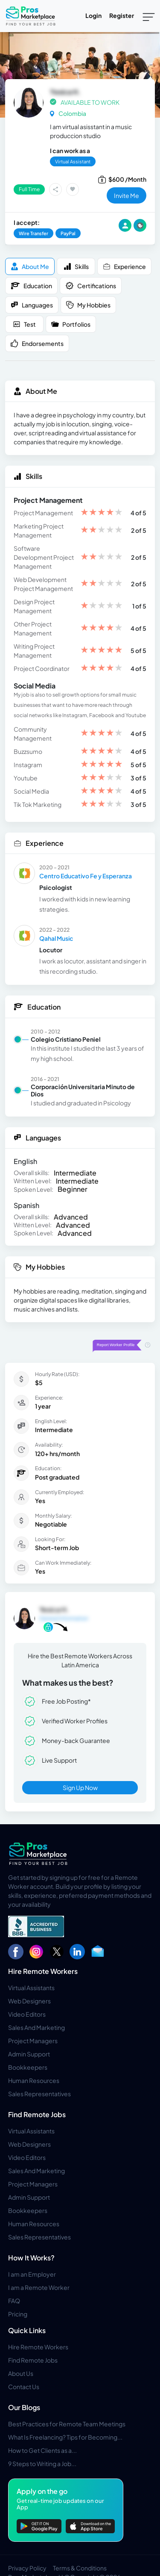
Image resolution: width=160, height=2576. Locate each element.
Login (93, 15)
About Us (20, 2373)
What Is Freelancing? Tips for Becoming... (65, 2437)
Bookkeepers (27, 2067)
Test (24, 324)
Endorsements (37, 344)
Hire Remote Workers (43, 1971)
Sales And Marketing (36, 2027)
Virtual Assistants (31, 1987)
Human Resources (33, 2080)
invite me (126, 195)
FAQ (14, 2300)
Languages (32, 305)
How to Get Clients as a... (42, 2450)
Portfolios (70, 324)
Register (121, 15)
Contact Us (23, 2386)
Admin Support (29, 2054)
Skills (76, 267)
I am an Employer (32, 2274)
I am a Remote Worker (39, 2287)
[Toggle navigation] (149, 16)
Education (31, 285)
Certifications (90, 285)
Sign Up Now (80, 1787)
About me (30, 267)
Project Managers (33, 2040)
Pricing (17, 2314)
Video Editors (27, 2014)
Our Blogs (24, 2407)
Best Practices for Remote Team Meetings (66, 2424)
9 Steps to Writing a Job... (42, 2463)
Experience (124, 267)
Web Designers (29, 2001)
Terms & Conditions (80, 2568)
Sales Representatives (39, 2093)
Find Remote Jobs (37, 2114)
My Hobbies (88, 305)
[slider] (101, 512)
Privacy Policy (27, 2568)
